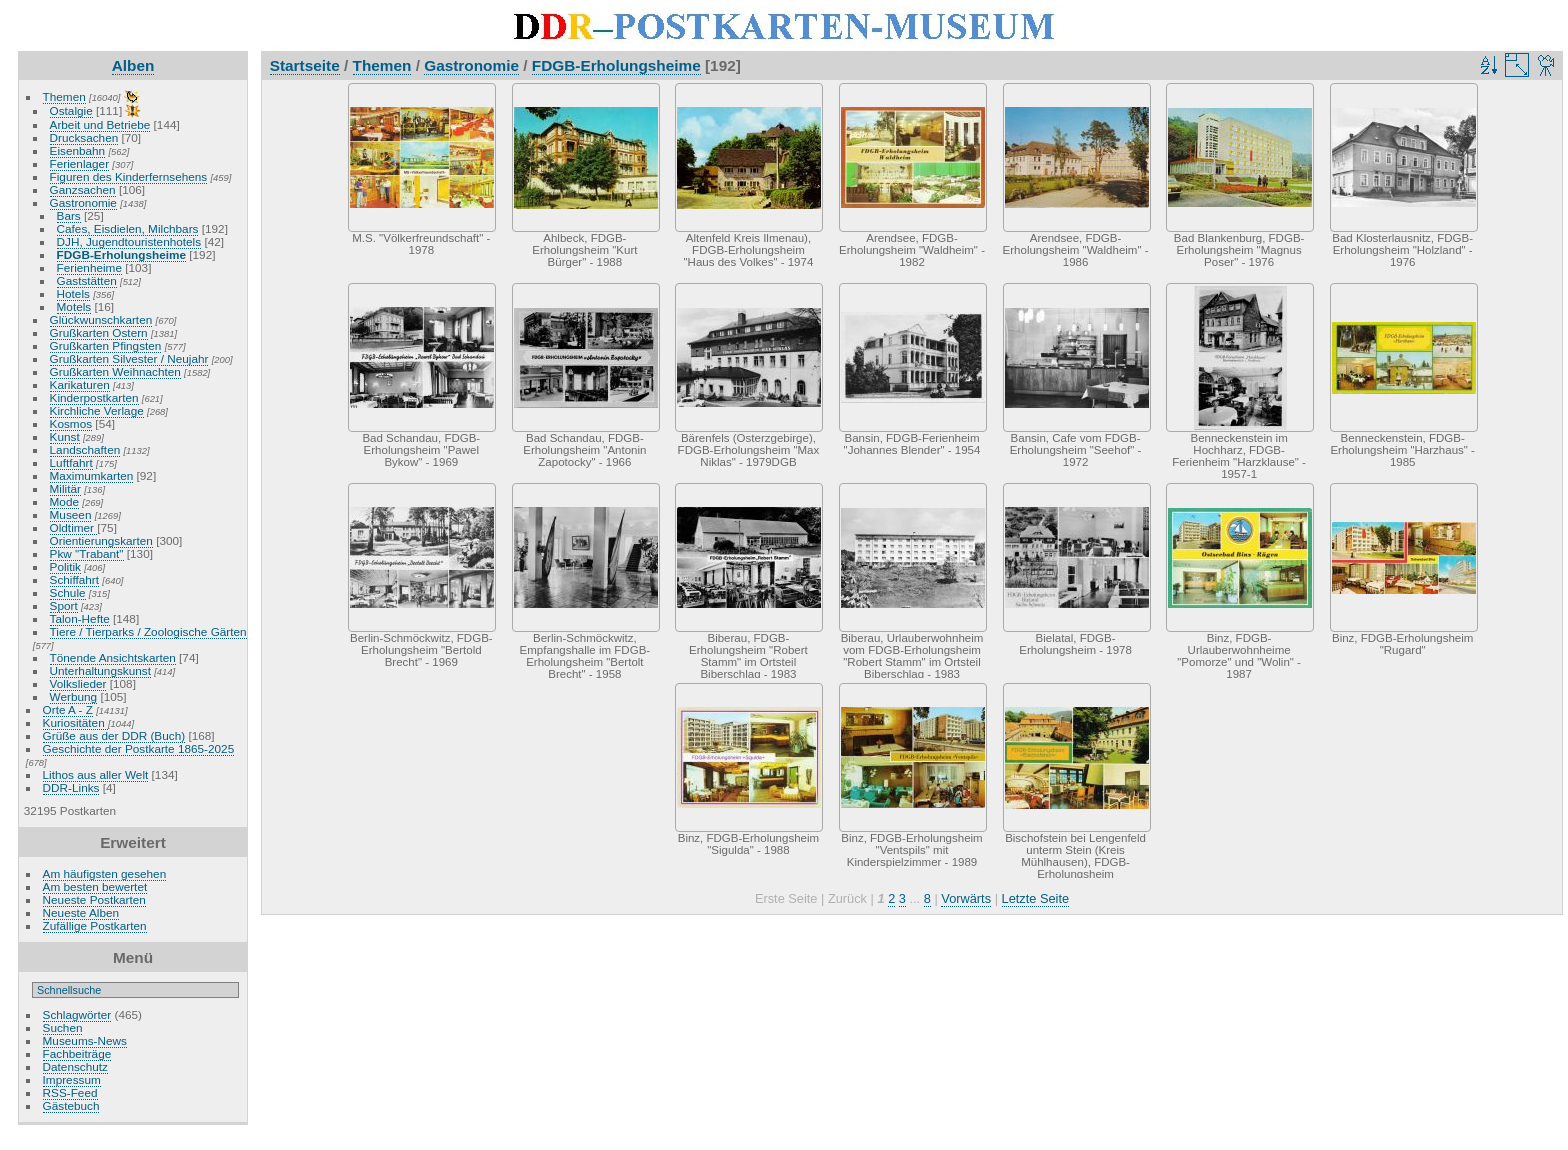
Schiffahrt (75, 579)
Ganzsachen (83, 189)
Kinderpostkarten (94, 397)
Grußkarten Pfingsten (106, 345)
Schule (68, 592)
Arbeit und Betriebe (100, 124)
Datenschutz (75, 1066)
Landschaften (85, 449)
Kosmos (71, 423)
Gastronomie (83, 202)
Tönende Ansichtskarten (113, 657)
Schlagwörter (77, 1014)
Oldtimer (74, 527)
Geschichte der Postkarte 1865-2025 (139, 748)
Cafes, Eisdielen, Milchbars (128, 228)
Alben (133, 65)
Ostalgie (71, 110)
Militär (65, 488)
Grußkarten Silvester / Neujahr (129, 358)
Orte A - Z (68, 709)
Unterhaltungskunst (100, 670)
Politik (65, 566)
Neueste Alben (81, 912)
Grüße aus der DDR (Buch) (114, 735)
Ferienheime (89, 267)
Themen (64, 96)
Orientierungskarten (101, 540)
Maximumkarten (92, 475)
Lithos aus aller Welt (96, 774)
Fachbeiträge (77, 1053)
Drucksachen (84, 137)
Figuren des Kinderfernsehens (129, 176)
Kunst (65, 436)
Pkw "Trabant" (87, 553)
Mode (64, 501)
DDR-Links (71, 787)
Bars (69, 215)
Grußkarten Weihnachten (115, 371)
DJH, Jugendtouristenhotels (129, 241)
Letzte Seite (1036, 898)
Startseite (305, 65)
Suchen (63, 1027)
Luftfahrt (71, 462)
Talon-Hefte (80, 618)
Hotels (73, 293)
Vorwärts (966, 898)
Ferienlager (80, 163)
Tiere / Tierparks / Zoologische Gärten (148, 631)
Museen (71, 514)
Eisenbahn (78, 150)
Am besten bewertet (95, 886)
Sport (64, 605)
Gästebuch (71, 1105)
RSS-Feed (70, 1092)
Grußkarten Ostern (99, 332)
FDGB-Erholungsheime (121, 254)
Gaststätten (87, 280)
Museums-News (85, 1040)
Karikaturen (80, 384)
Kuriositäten (75, 722)
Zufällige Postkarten (95, 925)
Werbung (74, 696)
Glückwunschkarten (101, 319)
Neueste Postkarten (94, 899)
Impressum (72, 1079)
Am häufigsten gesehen (105, 873)
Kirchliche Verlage (97, 410)
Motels (74, 306)
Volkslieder (78, 683)
